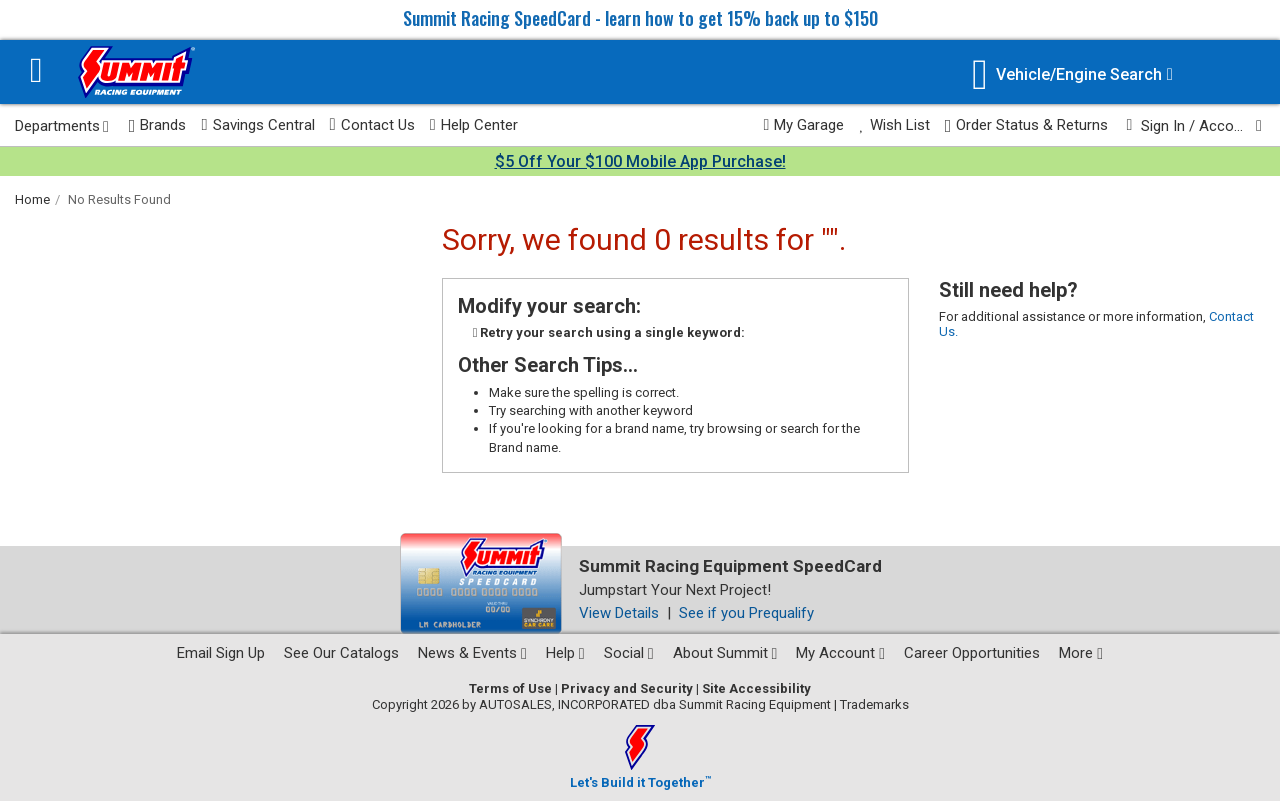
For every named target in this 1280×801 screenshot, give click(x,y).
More (1081, 653)
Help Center (474, 125)
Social (629, 653)
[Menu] (36, 72)
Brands (158, 125)
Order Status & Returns (1027, 125)
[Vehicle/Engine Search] (1072, 74)
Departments (62, 126)
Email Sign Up (221, 653)
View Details (619, 613)
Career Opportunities (972, 653)
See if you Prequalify (746, 613)
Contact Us (372, 125)
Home (32, 199)
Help (565, 653)
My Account (840, 653)
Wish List (894, 125)
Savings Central (257, 125)
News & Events (472, 653)
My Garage (804, 125)
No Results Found (119, 199)
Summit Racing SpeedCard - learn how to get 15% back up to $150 (640, 18)
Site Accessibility (756, 688)
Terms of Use (510, 688)
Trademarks (874, 704)
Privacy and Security (627, 688)
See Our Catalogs (341, 653)
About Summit (725, 653)
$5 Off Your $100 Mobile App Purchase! (640, 161)
